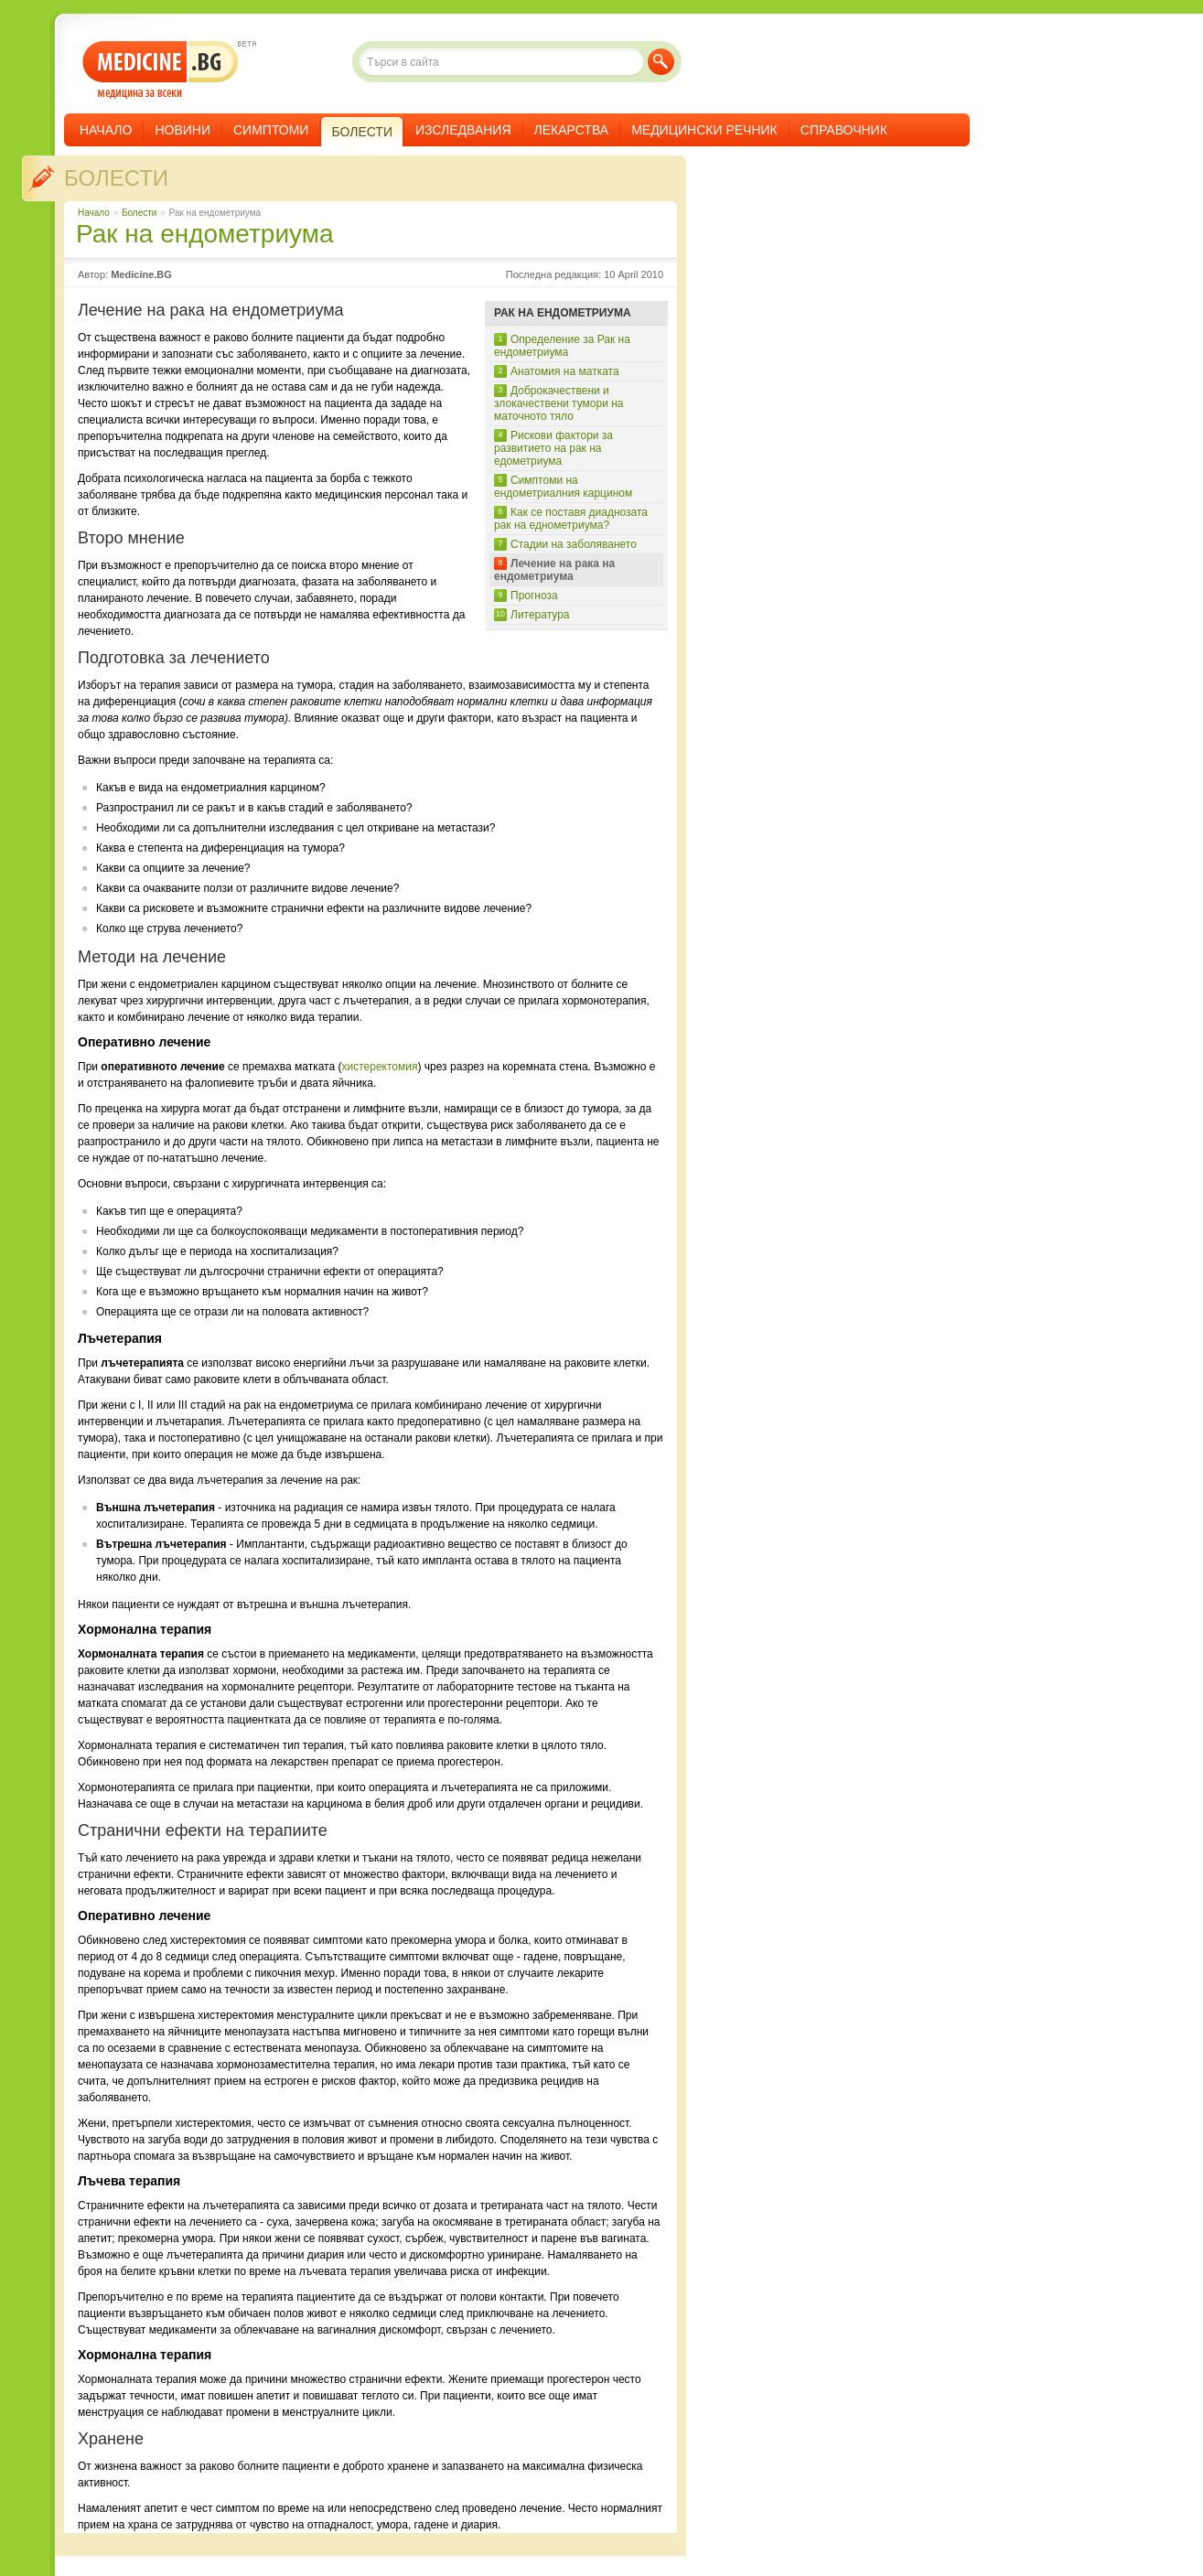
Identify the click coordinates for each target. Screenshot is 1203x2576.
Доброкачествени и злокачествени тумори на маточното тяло (559, 403)
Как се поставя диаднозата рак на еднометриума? (571, 518)
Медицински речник (704, 130)
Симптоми (270, 130)
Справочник (843, 130)
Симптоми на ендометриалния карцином (563, 486)
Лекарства (571, 130)
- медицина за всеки (160, 70)
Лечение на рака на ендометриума (554, 570)
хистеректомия (379, 1066)
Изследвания (463, 130)
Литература (540, 614)
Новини (182, 130)
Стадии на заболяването (573, 544)
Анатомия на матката (564, 371)
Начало (106, 130)
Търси (661, 61)
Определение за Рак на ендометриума (562, 346)
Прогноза (534, 595)
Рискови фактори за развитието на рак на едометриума (553, 448)
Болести (116, 178)
